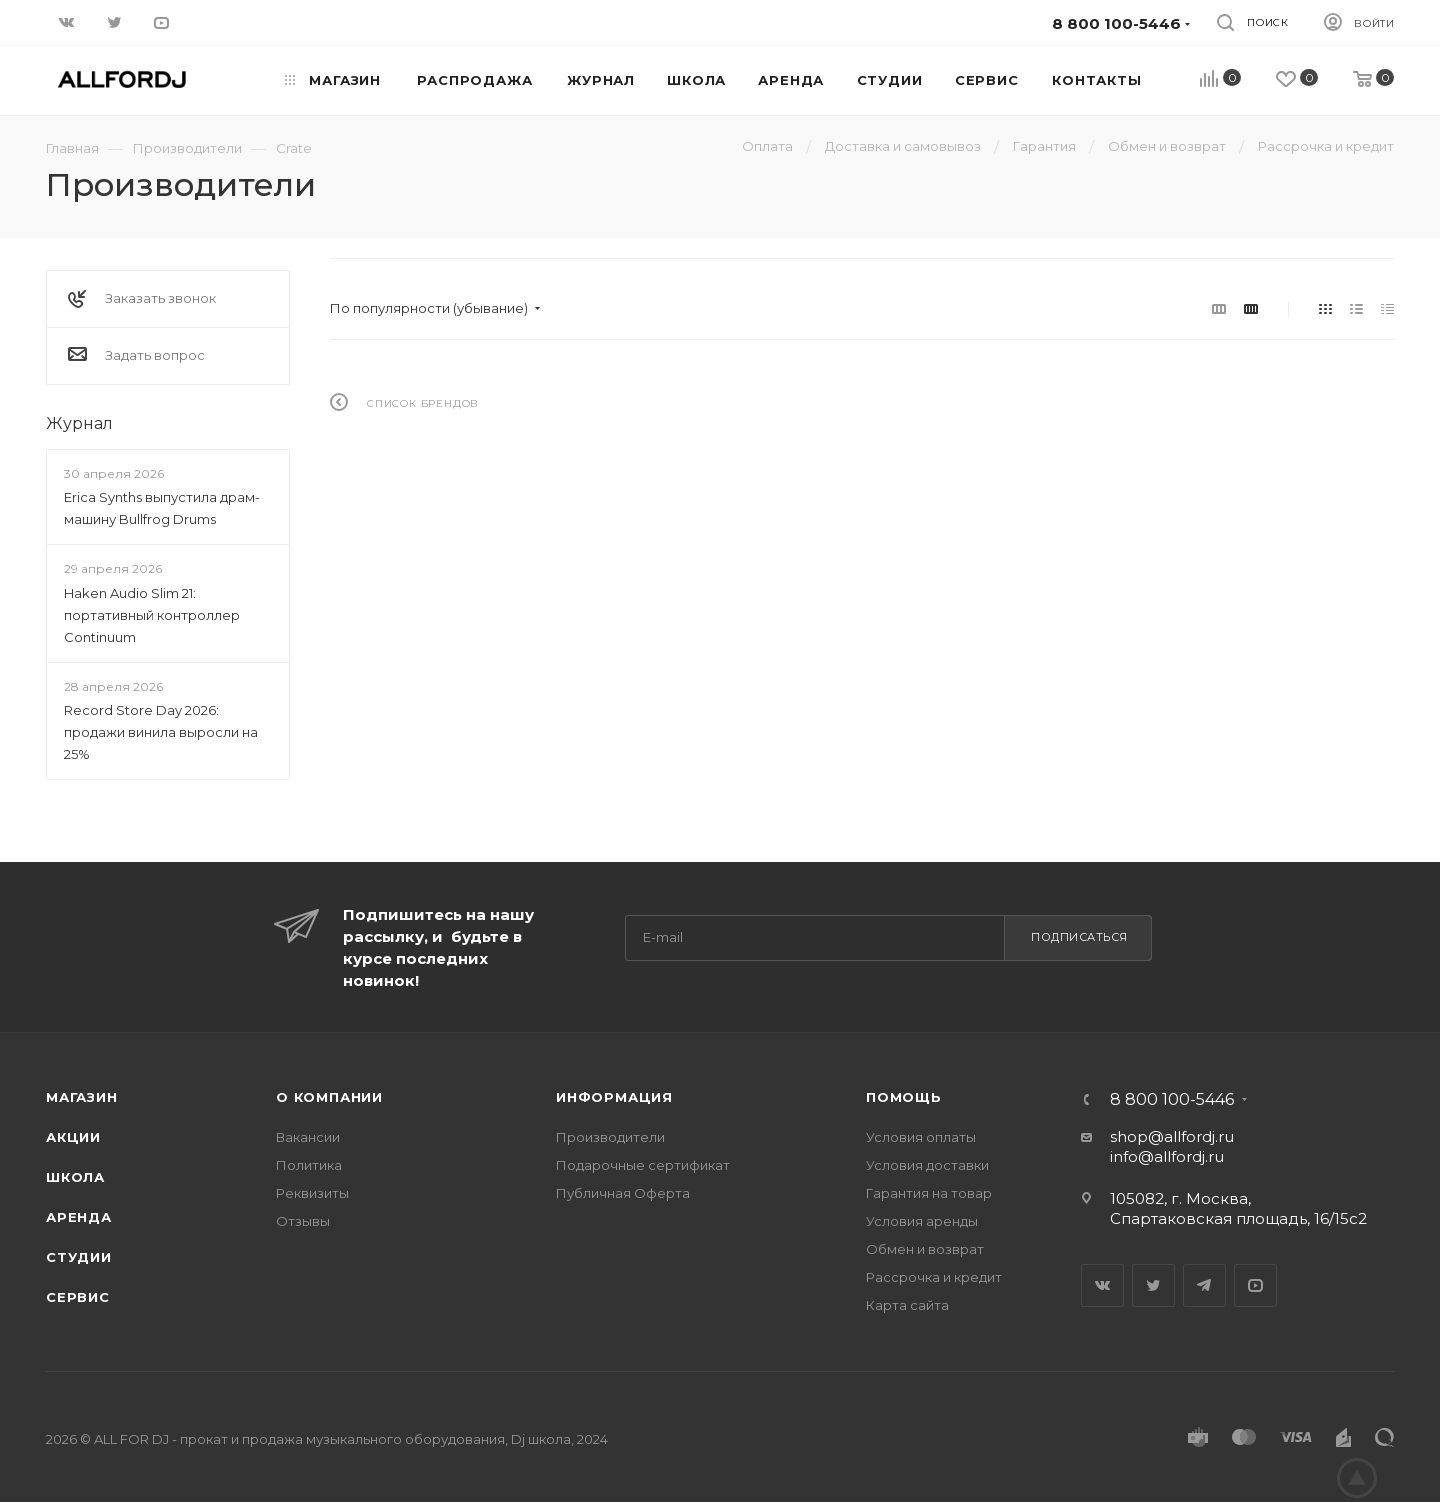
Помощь (904, 1097)
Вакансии (308, 1137)
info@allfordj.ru (1167, 1156)
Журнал (79, 423)
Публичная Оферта (623, 1193)
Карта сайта (907, 1305)
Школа (75, 1177)
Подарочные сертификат (643, 1165)
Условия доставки (927, 1165)
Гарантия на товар (929, 1193)
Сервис (78, 1297)
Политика (309, 1165)
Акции (73, 1137)
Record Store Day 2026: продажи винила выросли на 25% (161, 732)
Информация (614, 1097)
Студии (79, 1257)
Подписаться (1079, 937)
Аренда (79, 1217)
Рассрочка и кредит (934, 1277)
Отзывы (303, 1221)
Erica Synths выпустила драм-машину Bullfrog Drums (162, 508)
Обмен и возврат (925, 1249)
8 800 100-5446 (1172, 1100)
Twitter (1153, 1285)
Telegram (1204, 1285)
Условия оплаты (921, 1137)
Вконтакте (1102, 1285)
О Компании (329, 1097)
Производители (610, 1137)
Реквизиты (312, 1193)
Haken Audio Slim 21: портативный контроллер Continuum (152, 615)
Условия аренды (922, 1221)
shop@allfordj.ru (1172, 1136)
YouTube (1255, 1285)
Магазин (82, 1097)
